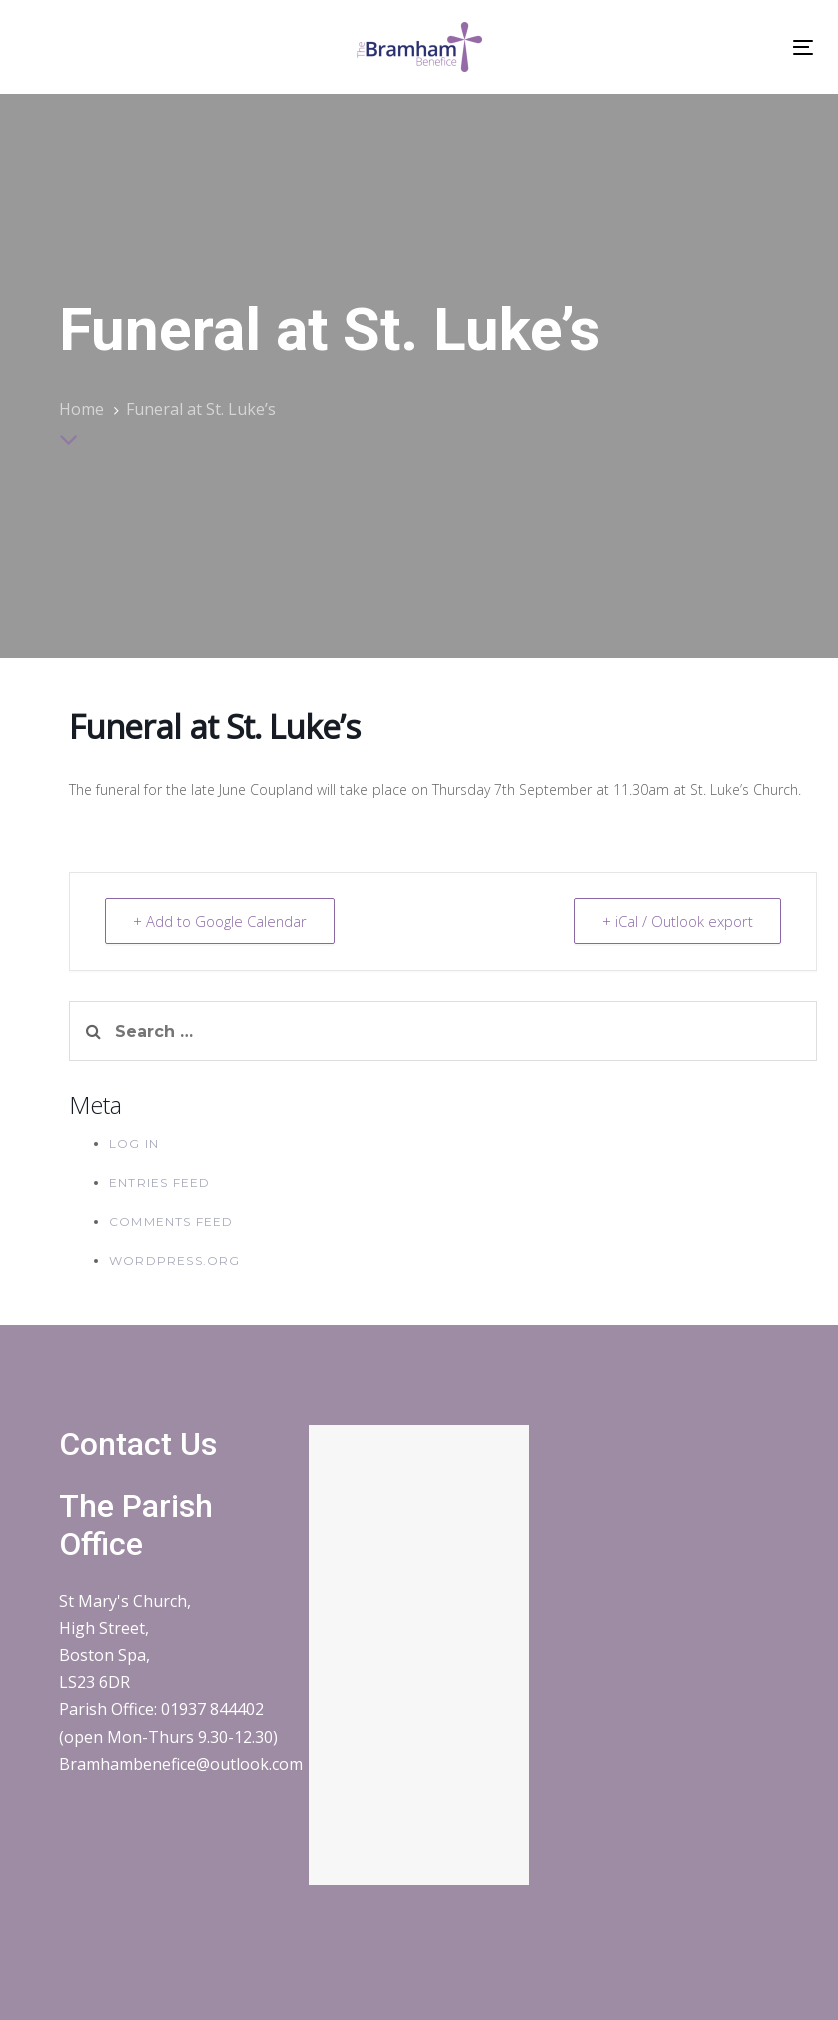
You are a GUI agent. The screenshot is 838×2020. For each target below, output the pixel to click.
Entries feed (159, 1182)
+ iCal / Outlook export (676, 921)
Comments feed (171, 1221)
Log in (134, 1143)
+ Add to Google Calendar (221, 921)
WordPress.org (175, 1260)
